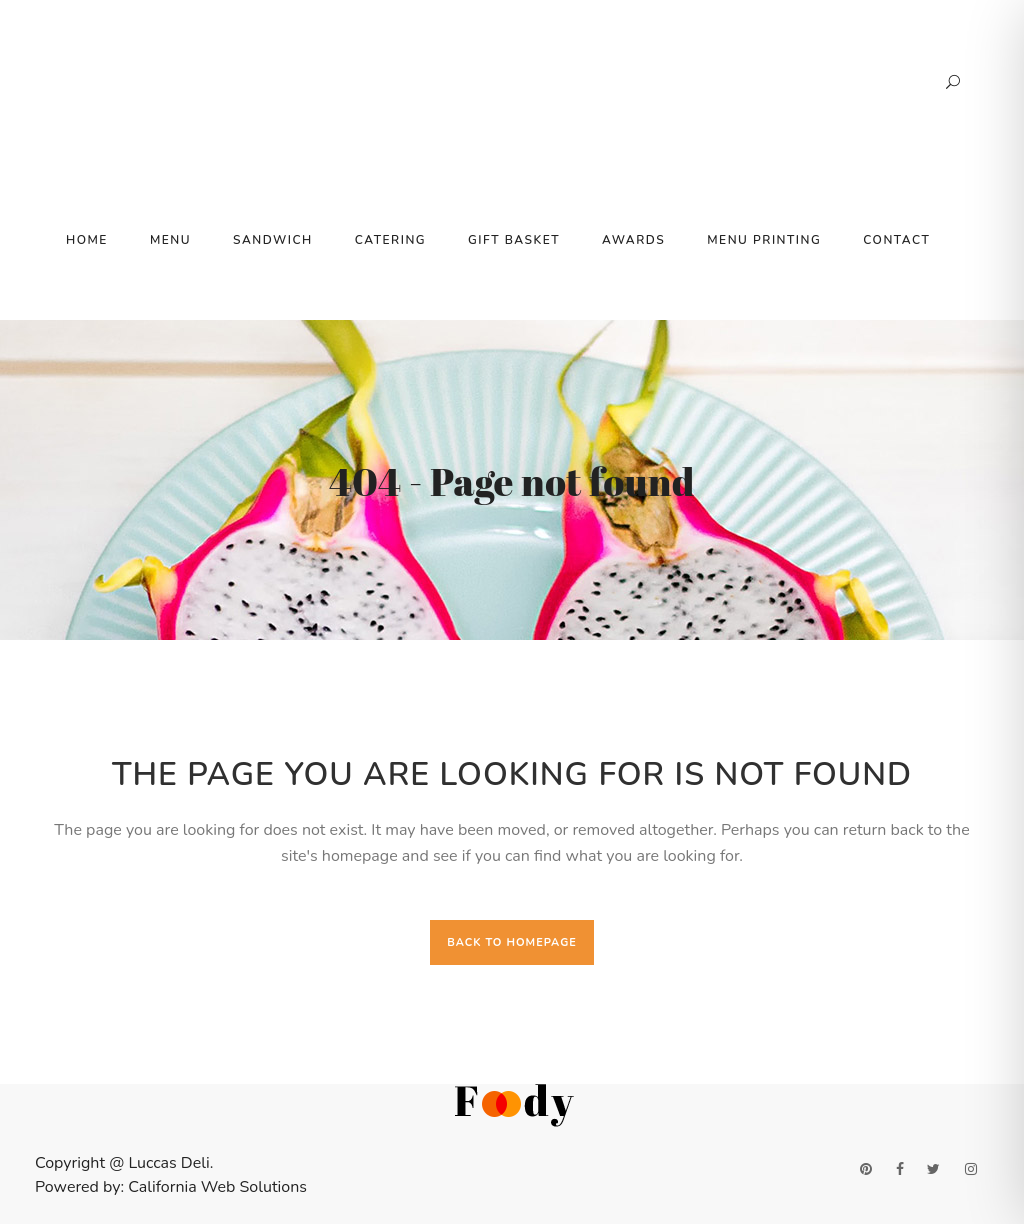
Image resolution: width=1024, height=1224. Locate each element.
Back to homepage (512, 942)
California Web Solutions (217, 1187)
